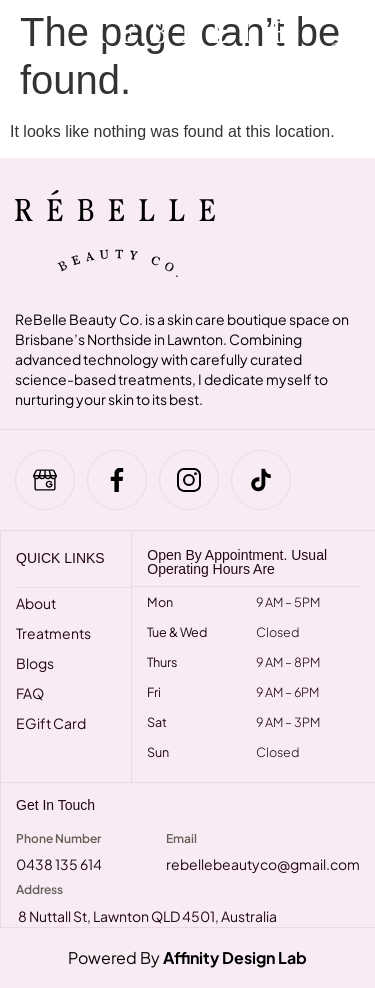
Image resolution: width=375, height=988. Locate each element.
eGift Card (51, 723)
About (36, 603)
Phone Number (58, 838)
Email (181, 838)
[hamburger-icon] (32, 55)
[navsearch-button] (338, 55)
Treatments (53, 633)
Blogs (35, 663)
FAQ (30, 693)
